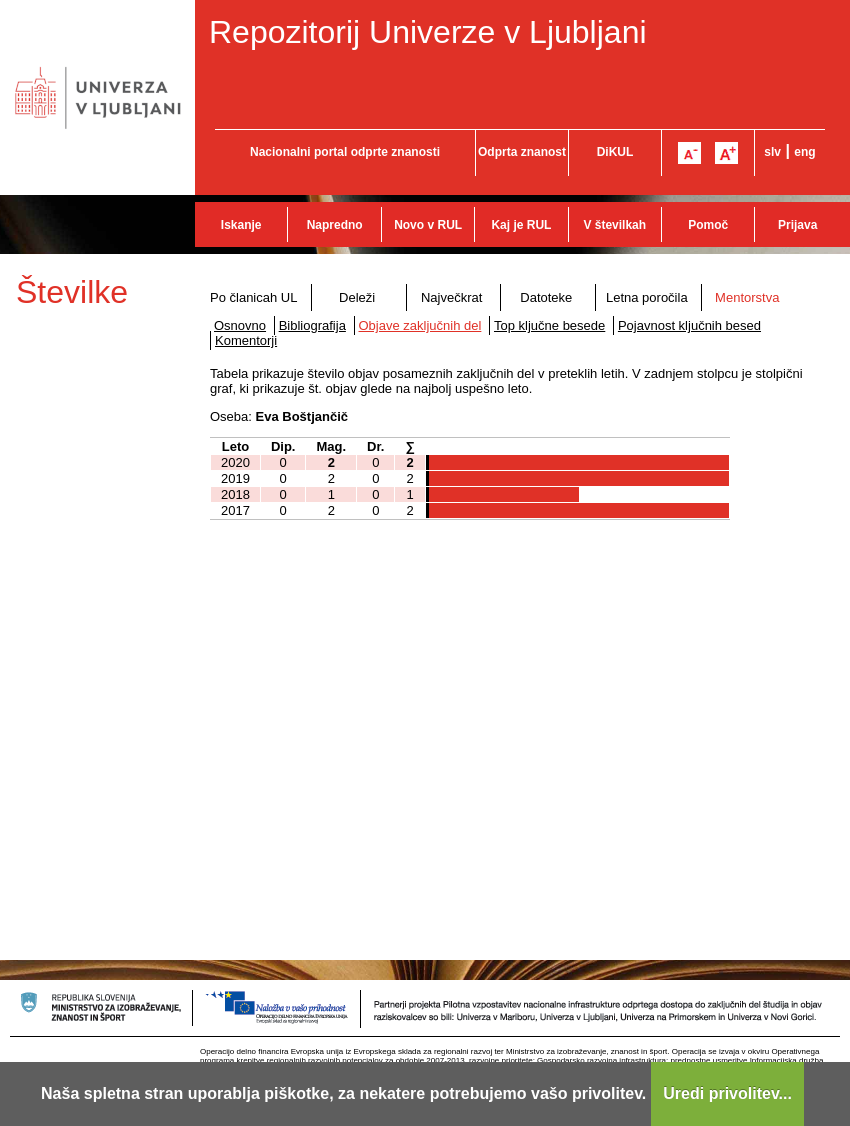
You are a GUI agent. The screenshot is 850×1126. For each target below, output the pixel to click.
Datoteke (546, 297)
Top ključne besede (549, 325)
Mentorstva (747, 297)
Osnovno (240, 325)
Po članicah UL (253, 297)
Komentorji (246, 340)
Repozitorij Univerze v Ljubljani (428, 32)
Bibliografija (312, 325)
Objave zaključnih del (420, 325)
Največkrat (451, 297)
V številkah (614, 225)
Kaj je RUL (521, 225)
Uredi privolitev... (727, 1093)
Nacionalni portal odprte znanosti (345, 152)
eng (804, 152)
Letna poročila (647, 297)
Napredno (335, 225)
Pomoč (708, 225)
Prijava (797, 225)
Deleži (357, 297)
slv (772, 152)
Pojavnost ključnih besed (689, 325)
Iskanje (241, 225)
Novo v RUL (428, 225)
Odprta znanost (522, 152)
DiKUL (615, 152)
